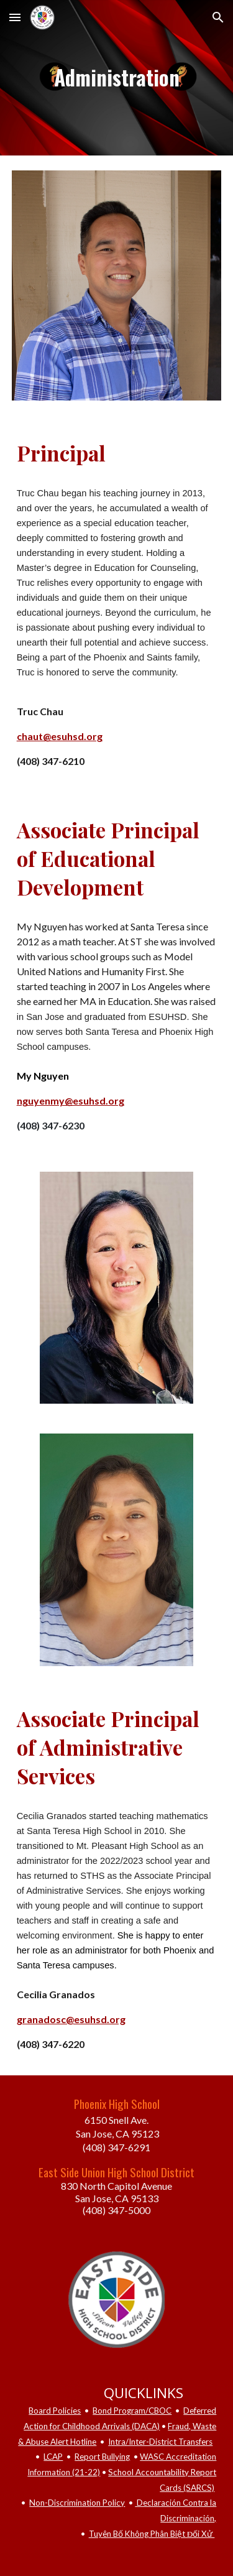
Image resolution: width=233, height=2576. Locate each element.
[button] (15, 17)
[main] (117, 78)
